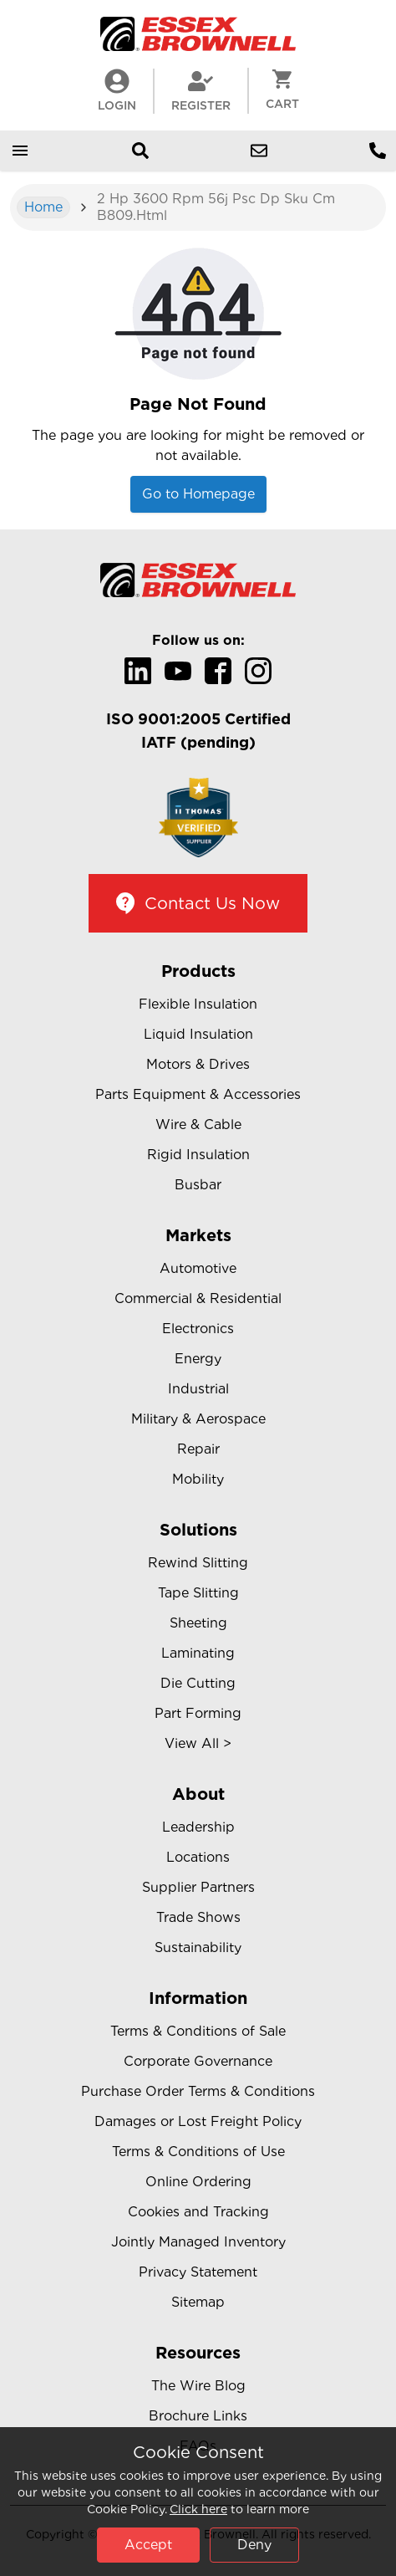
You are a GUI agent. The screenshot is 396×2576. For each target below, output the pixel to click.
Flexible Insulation (198, 1004)
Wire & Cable (198, 1124)
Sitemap (198, 2302)
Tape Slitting (198, 1593)
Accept (148, 2545)
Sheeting (198, 1623)
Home (43, 207)
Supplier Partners (198, 1887)
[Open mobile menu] (20, 151)
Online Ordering (198, 2182)
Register (201, 90)
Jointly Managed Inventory (198, 2242)
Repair (198, 1449)
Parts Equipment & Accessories (198, 1094)
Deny (254, 2545)
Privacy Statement (198, 2272)
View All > (198, 1743)
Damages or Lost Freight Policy (198, 2121)
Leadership (198, 1827)
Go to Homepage (198, 494)
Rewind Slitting (198, 1563)
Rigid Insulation (198, 1155)
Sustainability (198, 1947)
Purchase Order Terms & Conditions (198, 2091)
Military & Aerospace (198, 1419)
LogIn (117, 90)
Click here (198, 2509)
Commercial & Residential (198, 1298)
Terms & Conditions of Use (198, 2151)
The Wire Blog (198, 2386)
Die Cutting (198, 1683)
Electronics (198, 1329)
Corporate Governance (198, 2061)
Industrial (198, 1389)
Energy (198, 1359)
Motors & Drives (198, 1064)
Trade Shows (198, 1917)
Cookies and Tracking (198, 2212)
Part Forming (198, 1713)
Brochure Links (198, 2416)
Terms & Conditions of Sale (198, 2031)
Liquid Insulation (198, 1034)
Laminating (198, 1653)
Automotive (198, 1268)
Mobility (198, 1479)
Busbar (198, 1185)
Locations (198, 1857)
